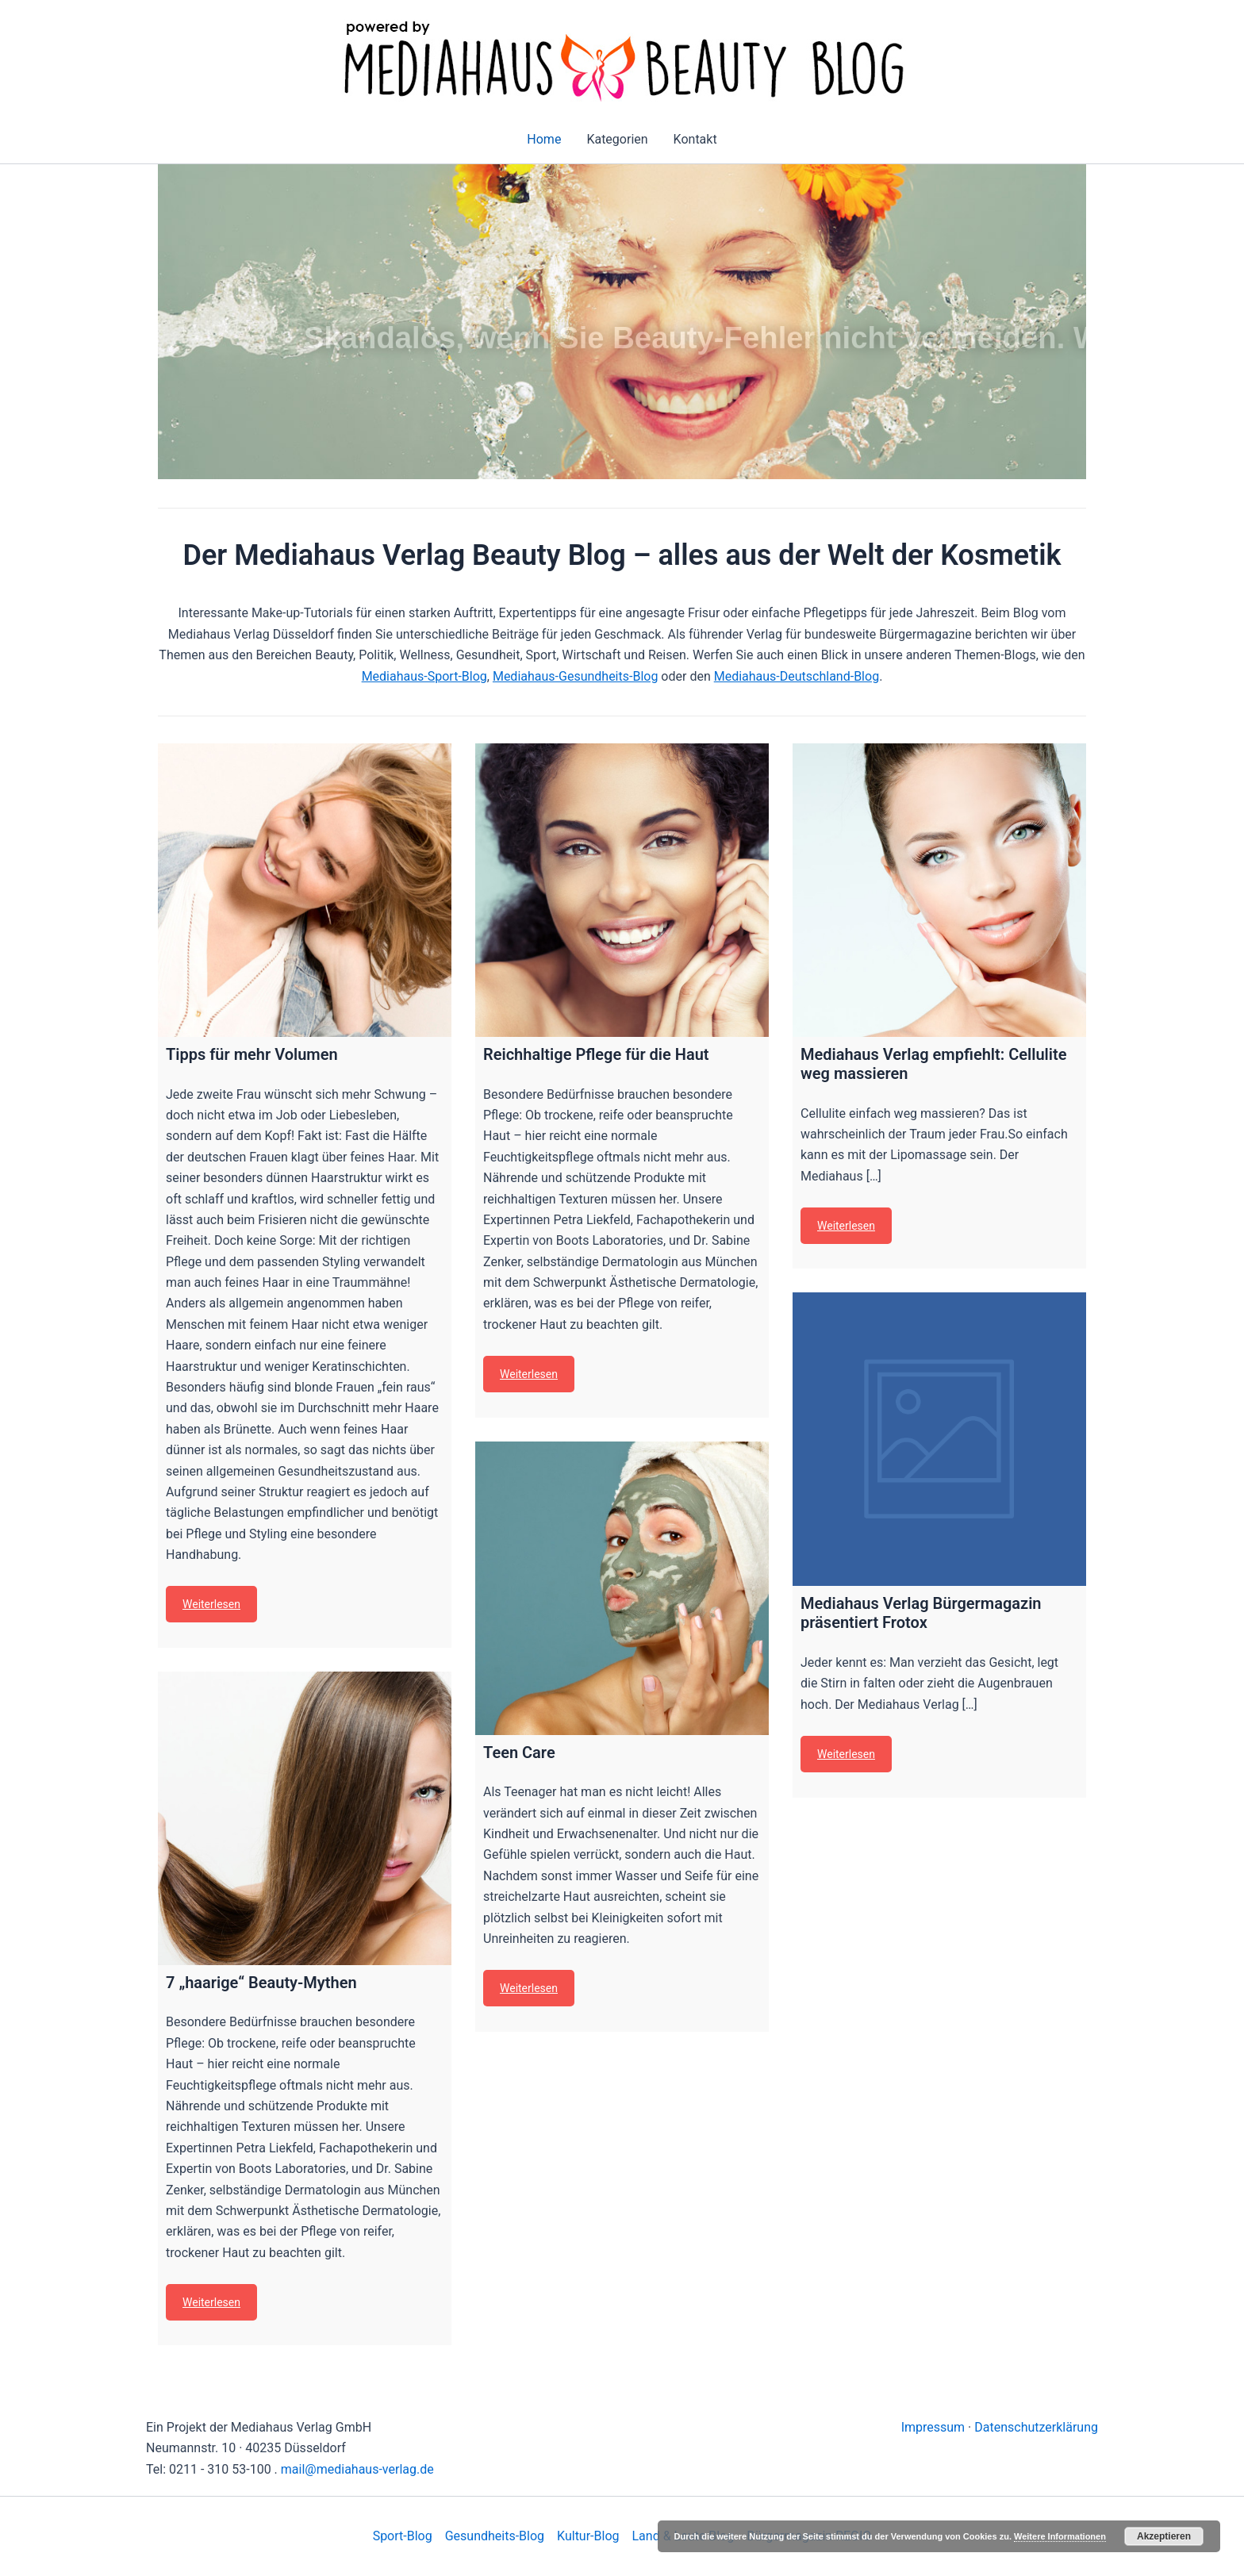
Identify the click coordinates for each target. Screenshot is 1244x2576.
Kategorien (616, 139)
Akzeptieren (1164, 2536)
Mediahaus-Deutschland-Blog (796, 676)
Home (544, 139)
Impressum (933, 2427)
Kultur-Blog (588, 2535)
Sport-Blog (402, 2535)
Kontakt (695, 139)
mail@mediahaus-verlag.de (357, 2469)
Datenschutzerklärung (1036, 2427)
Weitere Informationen (1060, 2536)
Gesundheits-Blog (494, 2535)
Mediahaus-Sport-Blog (424, 676)
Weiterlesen (211, 1604)
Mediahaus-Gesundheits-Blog (575, 676)
